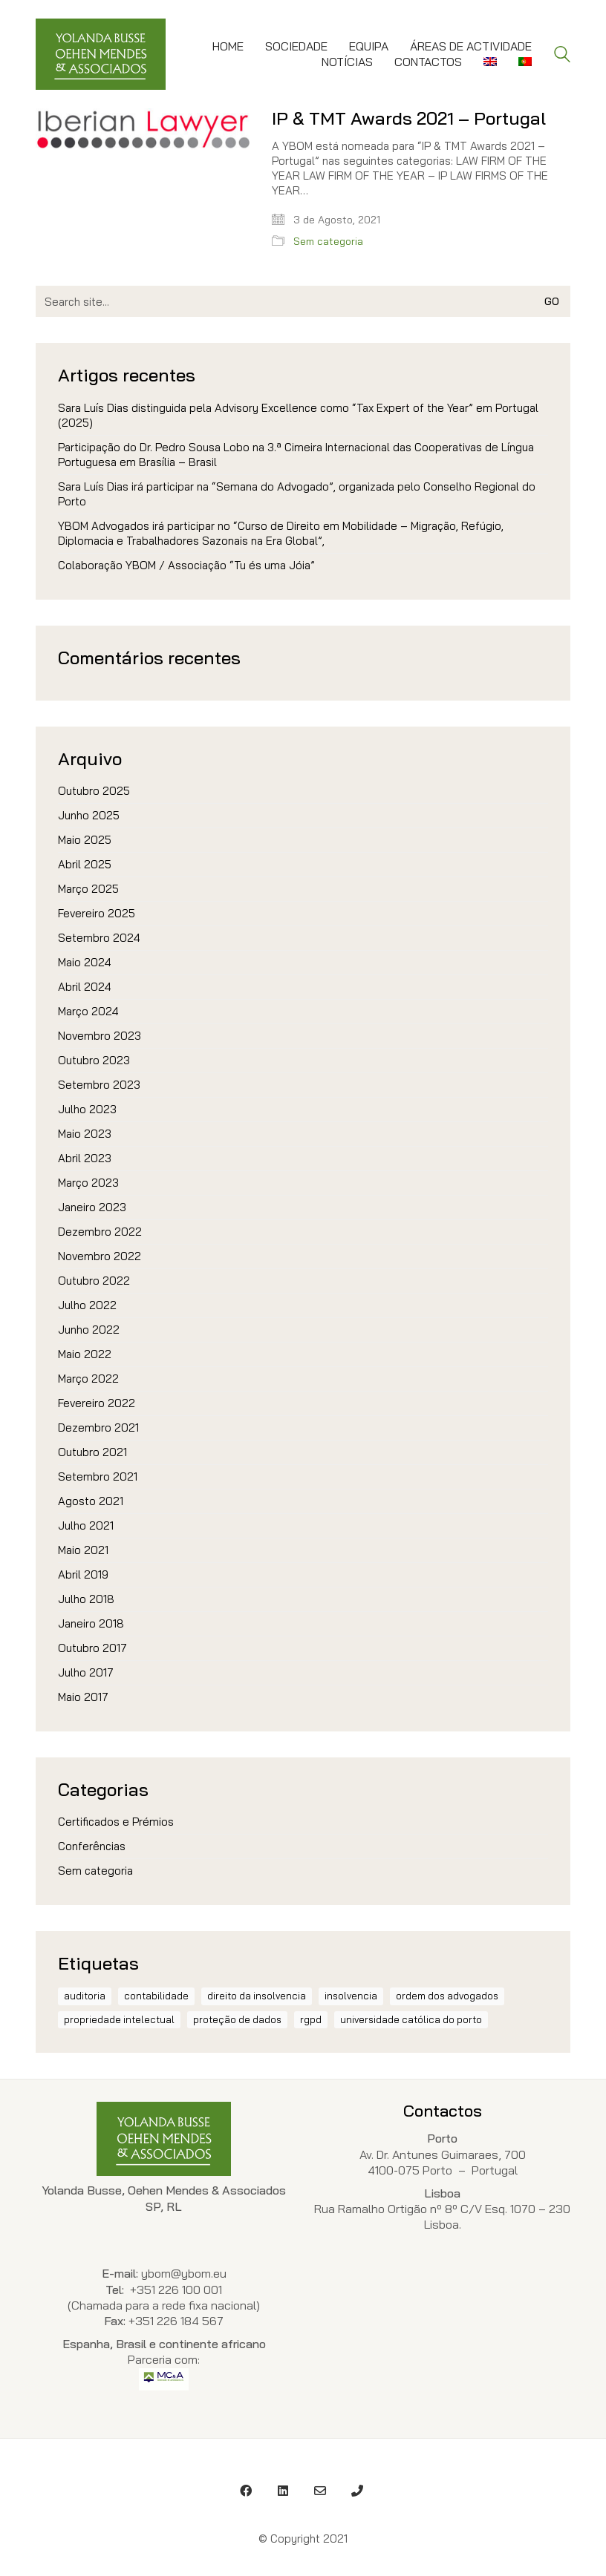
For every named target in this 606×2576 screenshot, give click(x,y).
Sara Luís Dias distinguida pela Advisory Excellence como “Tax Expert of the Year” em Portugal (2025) (298, 415)
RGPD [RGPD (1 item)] (311, 2019)
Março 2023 (88, 1183)
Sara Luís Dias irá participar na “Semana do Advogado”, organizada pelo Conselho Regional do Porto (296, 493)
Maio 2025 (84, 840)
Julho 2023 (87, 1109)
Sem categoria (328, 241)
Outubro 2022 (94, 1281)
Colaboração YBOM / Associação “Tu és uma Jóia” (186, 565)
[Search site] (562, 56)
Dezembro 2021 (98, 1427)
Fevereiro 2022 (96, 1403)
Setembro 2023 (99, 1085)
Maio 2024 (84, 962)
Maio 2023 (84, 1134)
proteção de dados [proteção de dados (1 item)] (237, 2019)
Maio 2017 (83, 1697)
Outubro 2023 (94, 1060)
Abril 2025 (84, 864)
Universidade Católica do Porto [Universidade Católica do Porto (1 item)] (411, 2019)
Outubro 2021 (92, 1452)
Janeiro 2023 (92, 1207)
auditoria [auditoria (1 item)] (84, 1996)
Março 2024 (88, 1011)
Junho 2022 (89, 1330)
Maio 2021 (83, 1550)
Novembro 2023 (99, 1036)
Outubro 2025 (94, 791)
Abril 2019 (83, 1574)
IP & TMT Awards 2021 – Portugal (409, 118)
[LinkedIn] (283, 2490)
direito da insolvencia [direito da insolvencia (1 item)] (256, 1996)
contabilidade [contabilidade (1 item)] (156, 1996)
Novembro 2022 (99, 1256)
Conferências (92, 1846)
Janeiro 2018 (91, 1623)
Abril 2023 (84, 1158)
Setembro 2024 (99, 938)
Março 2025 (88, 889)
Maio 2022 (84, 1354)
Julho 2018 (86, 1599)
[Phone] (357, 2490)
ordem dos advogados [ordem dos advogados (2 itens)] (447, 1996)
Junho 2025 (89, 815)
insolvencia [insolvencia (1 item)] (351, 1996)
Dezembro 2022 (100, 1232)
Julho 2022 (87, 1305)
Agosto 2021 (90, 1501)
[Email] (320, 2490)
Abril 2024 (84, 987)
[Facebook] (246, 2490)
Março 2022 (88, 1378)
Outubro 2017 (92, 1648)
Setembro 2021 (97, 1476)
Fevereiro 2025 (96, 913)
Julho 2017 (86, 1672)
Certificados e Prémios (116, 1822)
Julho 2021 (86, 1525)
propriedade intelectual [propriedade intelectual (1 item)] (119, 2019)
